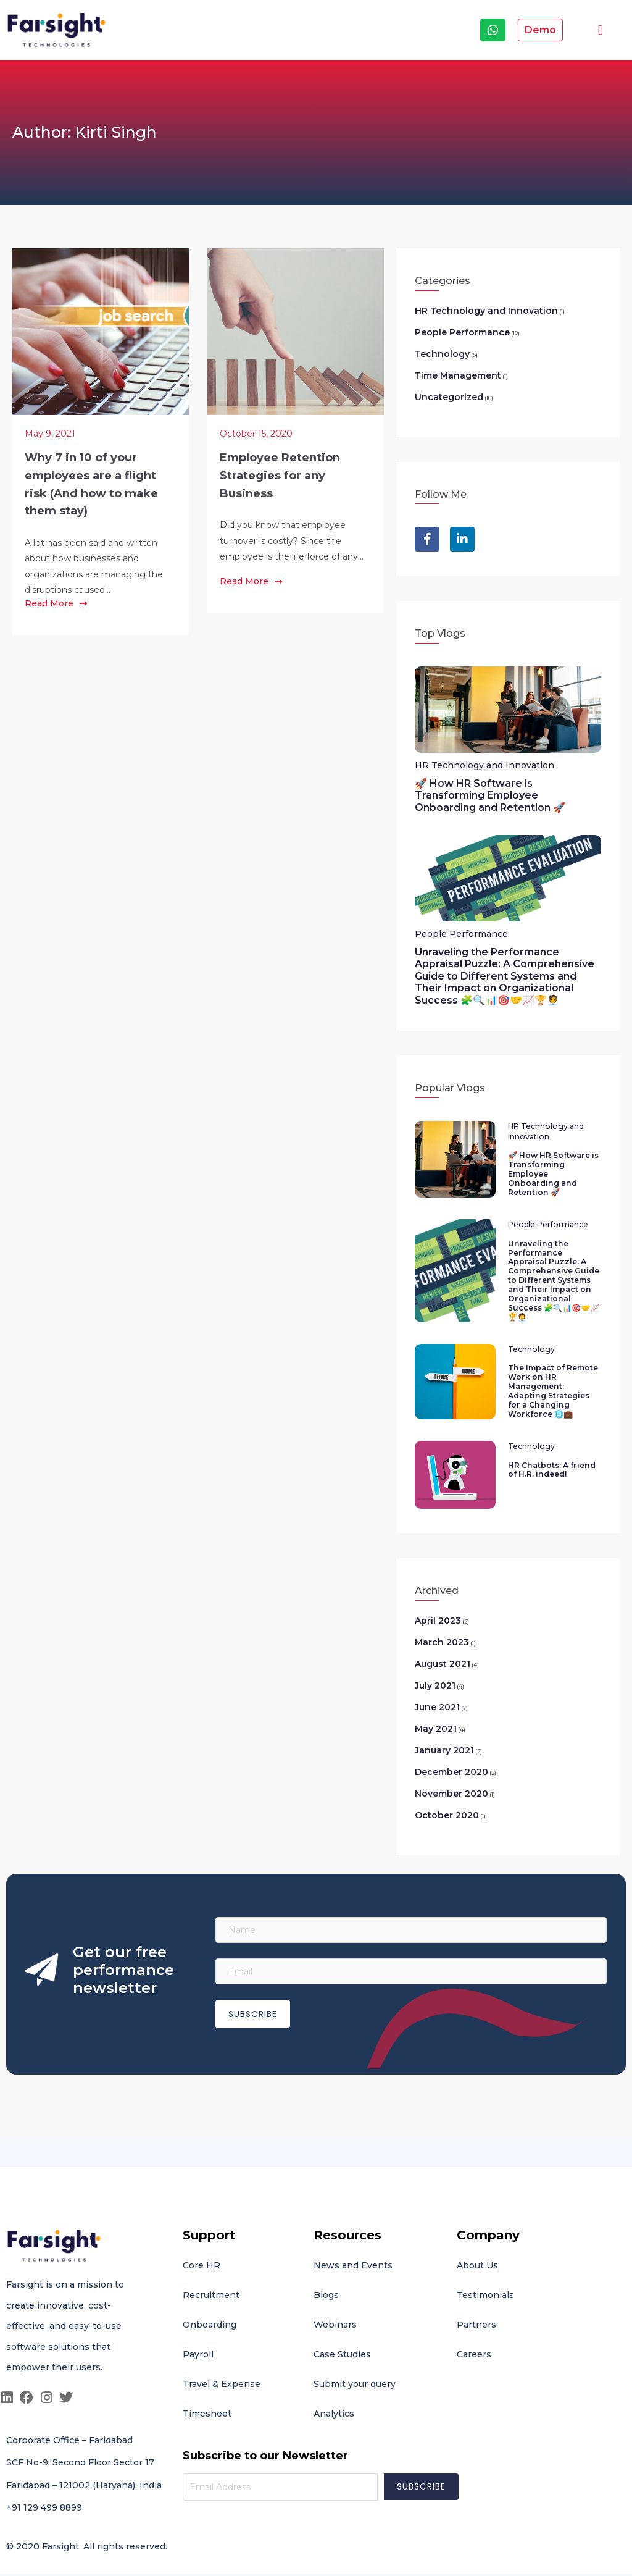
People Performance (462, 332)
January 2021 (444, 1734)
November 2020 (451, 1778)
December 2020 (451, 1756)
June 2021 (437, 1691)
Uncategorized (449, 397)
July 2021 (435, 1670)
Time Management (458, 375)
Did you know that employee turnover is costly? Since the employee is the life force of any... (292, 540)
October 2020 (447, 1799)
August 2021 (442, 1648)
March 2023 (442, 1626)
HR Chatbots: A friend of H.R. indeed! (551, 1453)
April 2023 (438, 1605)
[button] (600, 30)
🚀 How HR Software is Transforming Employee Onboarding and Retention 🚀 (490, 795)
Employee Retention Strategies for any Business (280, 475)
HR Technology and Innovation (486, 310)
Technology (442, 353)
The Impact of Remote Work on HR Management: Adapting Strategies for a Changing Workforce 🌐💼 (552, 1377)
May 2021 (436, 1713)
